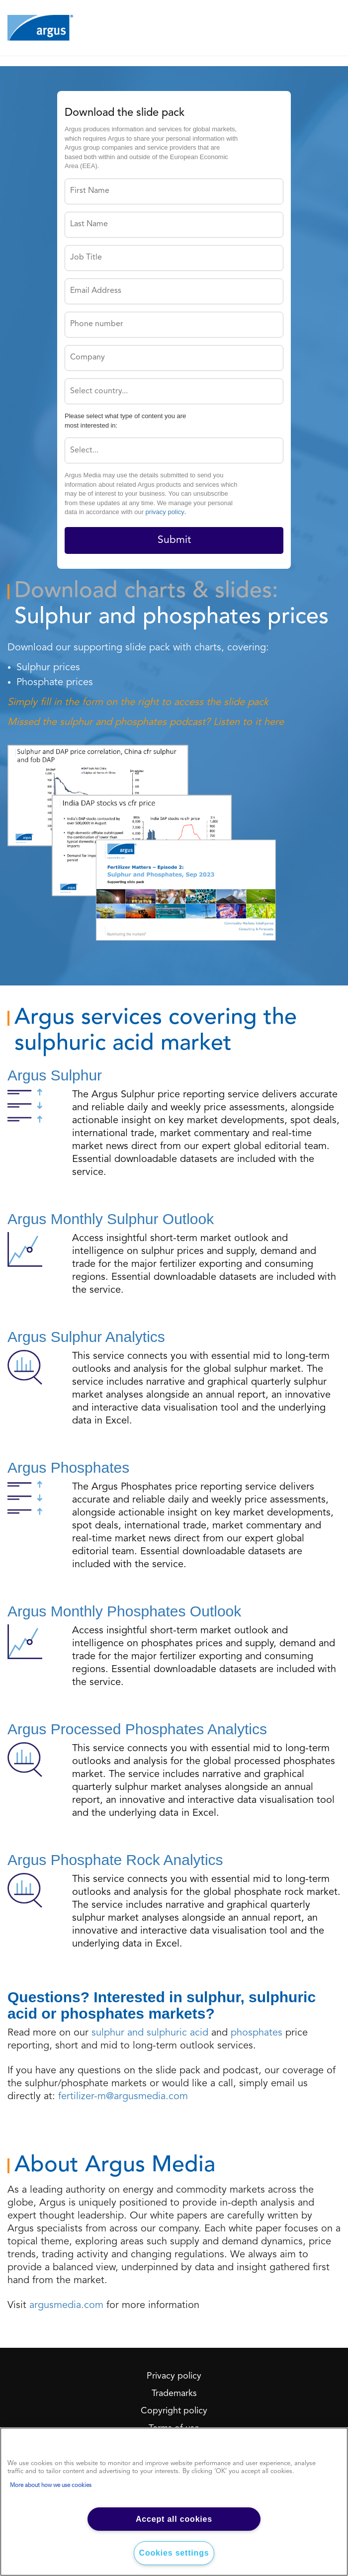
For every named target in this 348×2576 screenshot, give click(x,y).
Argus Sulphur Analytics (86, 1337)
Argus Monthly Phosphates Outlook (124, 1611)
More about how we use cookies (50, 2485)
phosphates (256, 2033)
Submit (174, 540)
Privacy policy (174, 2376)
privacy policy (165, 512)
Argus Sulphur (54, 1075)
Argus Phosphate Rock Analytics (115, 1860)
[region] (174, 2501)
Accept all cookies (174, 2519)
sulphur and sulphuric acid (149, 2033)
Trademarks (174, 2393)
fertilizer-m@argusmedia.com (123, 2097)
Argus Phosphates (68, 1467)
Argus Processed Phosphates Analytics (137, 1729)
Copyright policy (174, 2410)
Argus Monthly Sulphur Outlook (110, 1219)
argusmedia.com (66, 2305)
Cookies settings (174, 2553)
